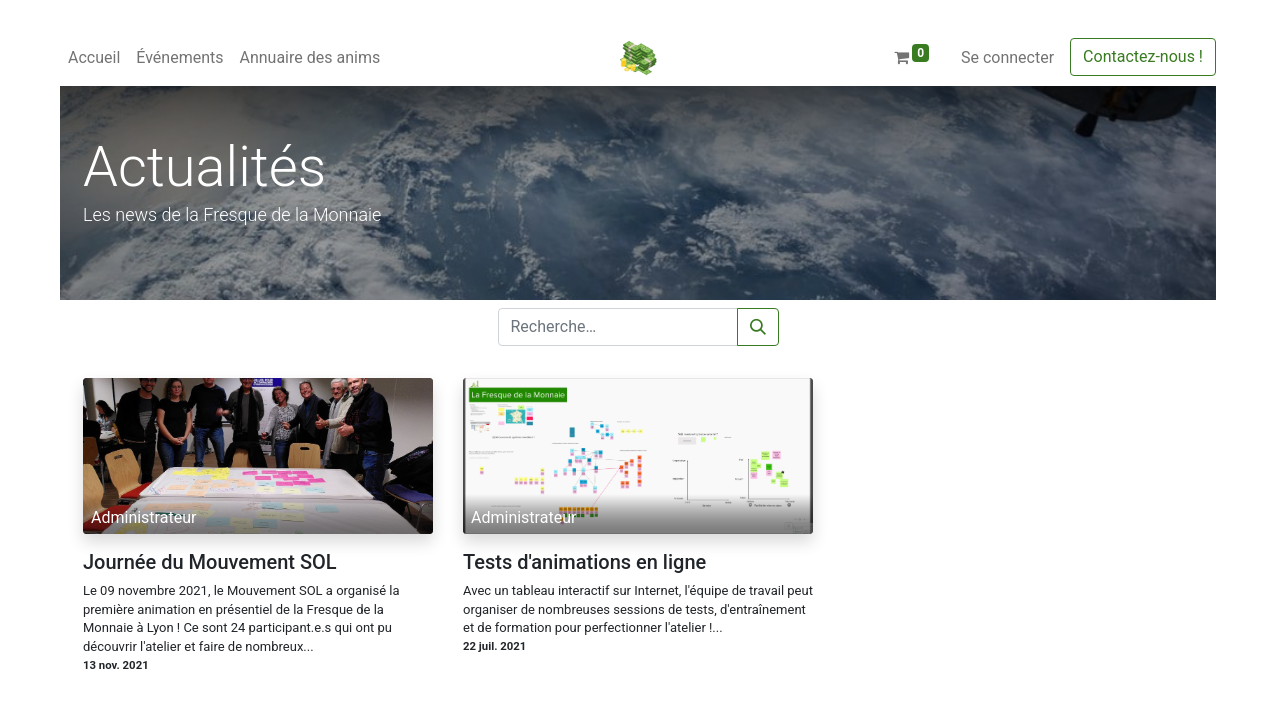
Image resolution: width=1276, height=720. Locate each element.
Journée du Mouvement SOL (210, 562)
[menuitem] (94, 58)
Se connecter (1007, 57)
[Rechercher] (758, 327)
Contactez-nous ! (1143, 56)
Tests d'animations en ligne (584, 562)
